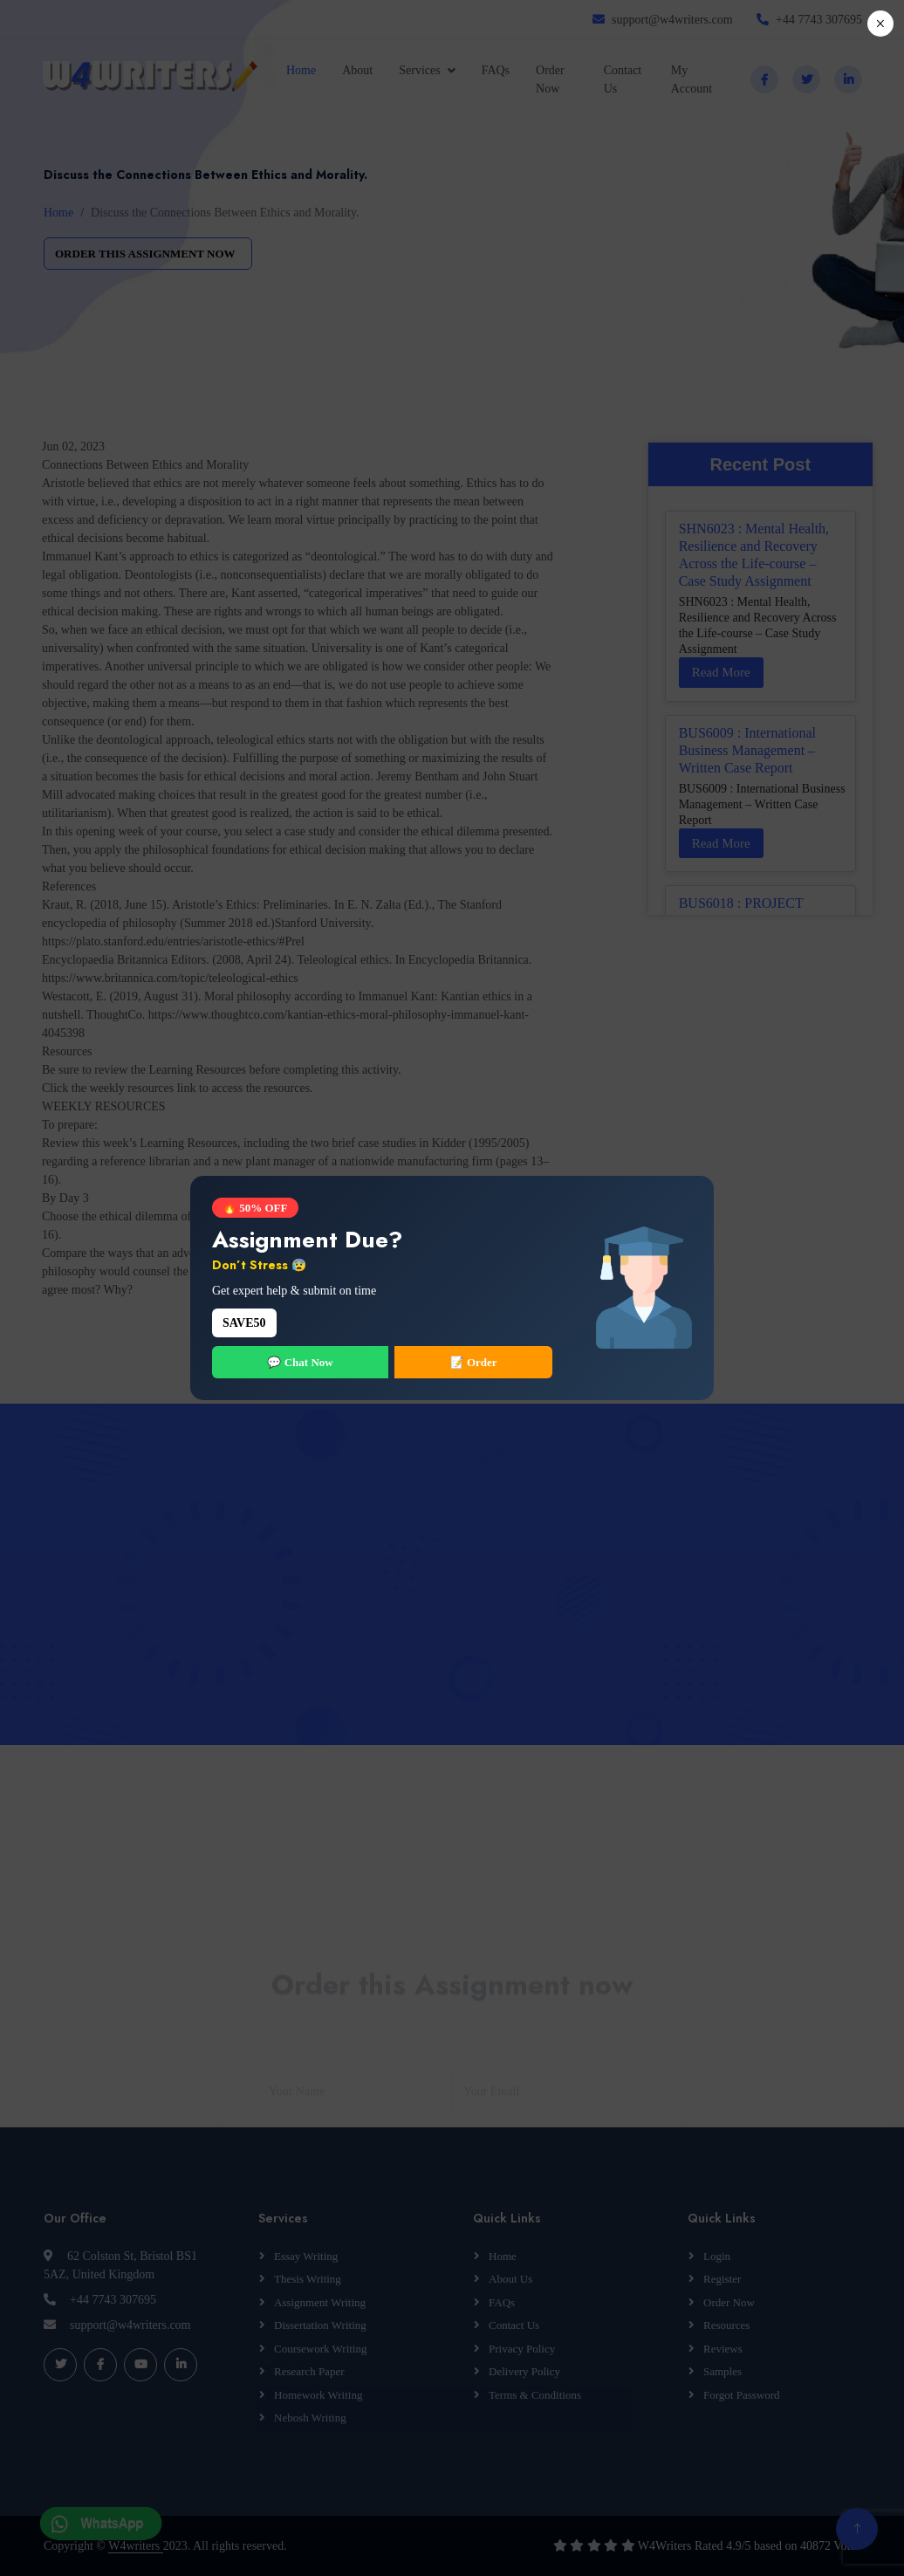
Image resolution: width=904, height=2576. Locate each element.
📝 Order (473, 1362)
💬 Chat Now (299, 1362)
